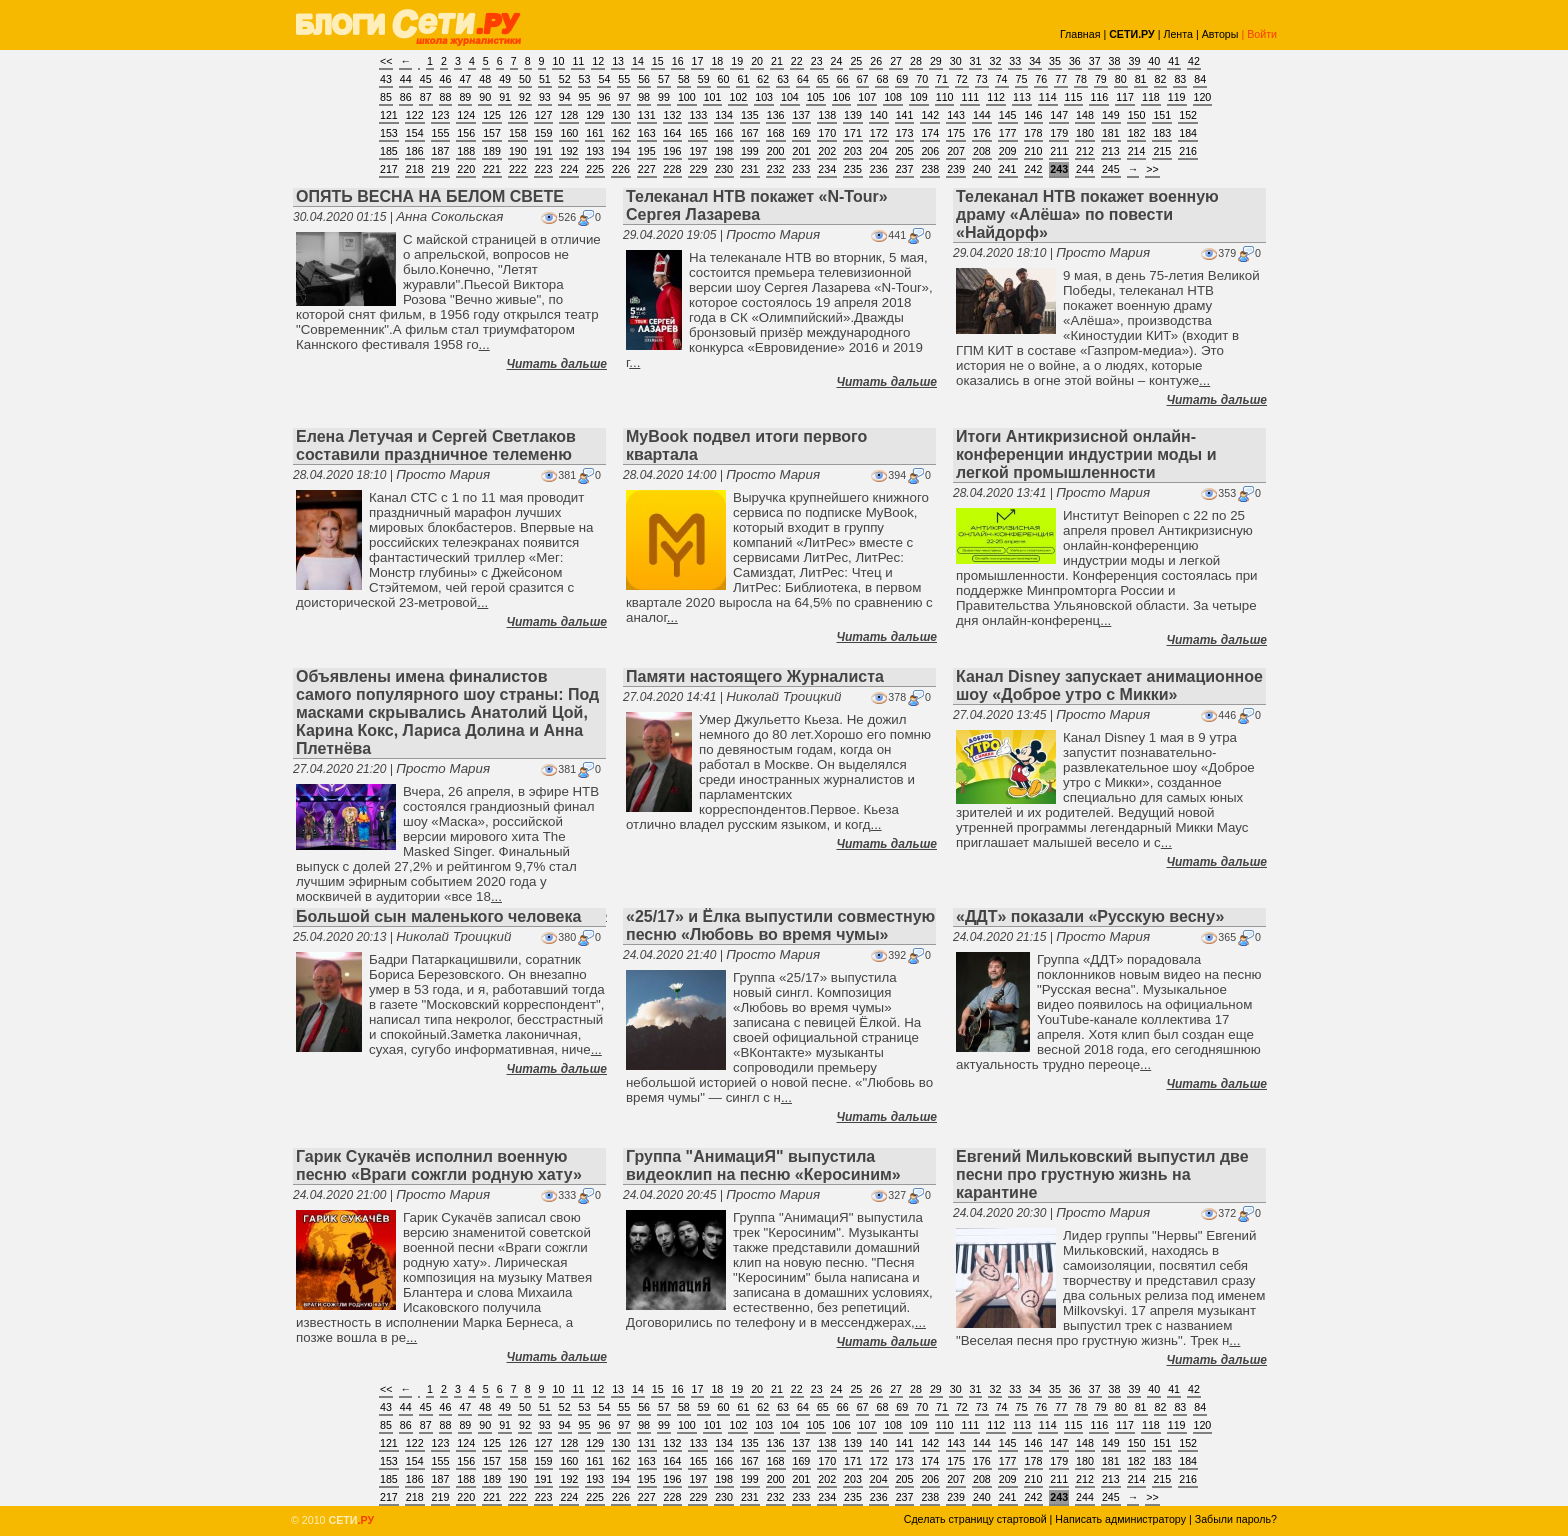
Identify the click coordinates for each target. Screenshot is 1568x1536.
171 (853, 133)
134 (724, 115)
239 (956, 169)
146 (1034, 115)
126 (518, 115)
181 (1111, 133)
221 (492, 169)
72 (962, 79)
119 (1177, 97)
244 (1085, 169)
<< (386, 61)
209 (1008, 151)
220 (466, 169)
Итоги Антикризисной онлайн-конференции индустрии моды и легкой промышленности (1086, 454)
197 (698, 151)
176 (982, 133)
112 (996, 97)
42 (1194, 61)
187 (441, 151)
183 (1162, 133)
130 (621, 115)
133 (698, 115)
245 (1111, 169)
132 (673, 115)
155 (441, 133)
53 (585, 79)
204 (879, 151)
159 (544, 133)
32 (995, 61)
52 (565, 79)
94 (565, 97)
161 (595, 133)
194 (621, 151)
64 (803, 79)
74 (1002, 79)
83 (1180, 79)
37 (1095, 61)
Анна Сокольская (449, 216)
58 (684, 79)
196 (673, 151)
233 (802, 169)
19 (737, 61)
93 (545, 97)
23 (817, 61)
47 (465, 79)
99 (664, 97)
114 (1048, 97)
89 (465, 97)
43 (386, 79)
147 (1059, 115)
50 (525, 79)
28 (916, 61)
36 (1075, 61)
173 (905, 133)
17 (698, 61)
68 (882, 79)
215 (1162, 151)
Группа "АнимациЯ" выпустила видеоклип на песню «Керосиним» (763, 1165)
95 (585, 97)
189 (492, 151)
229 (698, 169)
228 (673, 169)
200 (776, 151)
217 (389, 169)
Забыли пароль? (1236, 1519)
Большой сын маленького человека (438, 916)
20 (757, 61)
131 (647, 115)
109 (919, 97)
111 (970, 97)
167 (750, 133)
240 (982, 169)
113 (1022, 97)
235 (853, 169)
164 (673, 133)
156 (466, 133)
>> (1152, 169)
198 (724, 151)
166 (724, 133)
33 (1015, 61)
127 (544, 115)
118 (1151, 97)
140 (879, 115)
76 (1041, 79)
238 (930, 169)
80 (1121, 79)
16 (678, 61)
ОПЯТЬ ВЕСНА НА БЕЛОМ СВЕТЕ (430, 196)
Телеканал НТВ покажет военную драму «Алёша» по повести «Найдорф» (1087, 214)
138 (827, 115)
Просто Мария (773, 234)
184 (1188, 133)
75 (1022, 79)
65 (823, 79)
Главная (1080, 34)
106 (842, 97)
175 (956, 133)
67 (863, 79)
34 (1035, 61)
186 (415, 151)
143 (956, 115)
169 (802, 133)
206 (930, 151)
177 (1008, 133)
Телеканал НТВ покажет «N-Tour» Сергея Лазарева (757, 205)
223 (544, 169)
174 (930, 133)
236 (879, 169)
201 (802, 151)
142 (930, 115)
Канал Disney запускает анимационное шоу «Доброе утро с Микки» (1109, 685)
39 (1134, 61)
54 (604, 79)
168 (776, 133)
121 (389, 115)
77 (1061, 79)
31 (976, 61)
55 (624, 79)
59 (704, 79)
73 (982, 79)
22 (797, 61)
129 (595, 115)
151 (1162, 115)
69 (902, 79)
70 (922, 79)
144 (982, 115)
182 (1137, 133)
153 (389, 133)
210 (1034, 151)
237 (905, 169)
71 (942, 79)
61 (743, 79)
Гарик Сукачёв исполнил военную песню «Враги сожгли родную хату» (439, 1165)
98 (644, 97)
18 (717, 61)
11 (578, 61)
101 (713, 97)
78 (1081, 79)
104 (790, 97)
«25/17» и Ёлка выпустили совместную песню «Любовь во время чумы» (780, 925)
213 (1111, 151)
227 (647, 169)
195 (647, 151)
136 (776, 115)
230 (724, 169)
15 (658, 61)
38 (1115, 61)
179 (1059, 133)
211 (1059, 151)
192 (569, 151)
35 (1055, 61)
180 (1085, 133)
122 (415, 115)
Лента (1178, 34)
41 (1174, 61)
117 (1125, 97)
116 (1099, 97)
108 (893, 97)
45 (426, 79)
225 (595, 169)
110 (945, 97)
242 (1034, 169)
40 (1154, 61)
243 (1059, 169)
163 (647, 133)
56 (644, 79)
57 (664, 79)
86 (406, 97)
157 (492, 133)
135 (750, 115)
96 (604, 97)
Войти (1262, 34)
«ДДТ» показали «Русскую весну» (1090, 916)
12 (598, 61)
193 (595, 151)
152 (1188, 115)
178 (1034, 133)
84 (1200, 79)
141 (905, 115)
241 (1008, 169)
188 (466, 151)
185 (389, 151)
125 (492, 115)
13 (618, 61)
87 (426, 97)
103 (764, 97)
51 (545, 79)
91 (505, 97)
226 (621, 169)
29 (936, 61)
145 (1008, 115)
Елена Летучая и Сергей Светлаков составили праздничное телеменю (436, 445)
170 (827, 133)
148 (1085, 115)
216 (1188, 151)
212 (1085, 151)
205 (905, 151)
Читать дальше (557, 364)
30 (956, 61)
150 (1137, 115)
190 (518, 151)
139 (853, 115)
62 (763, 79)
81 (1141, 79)
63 (783, 79)
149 (1111, 115)
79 (1101, 79)
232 (776, 169)
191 (544, 151)
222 (518, 169)
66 (843, 79)
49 (505, 79)
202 (827, 151)
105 (816, 97)
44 (406, 79)
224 (569, 169)
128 (569, 115)
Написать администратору (1120, 1519)
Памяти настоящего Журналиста (755, 676)
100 (687, 97)
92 (525, 97)
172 (879, 133)
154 (415, 133)
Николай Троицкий (783, 696)
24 (837, 61)
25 (856, 61)
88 (446, 97)
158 (518, 133)
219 (441, 169)
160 (569, 133)
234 (827, 169)
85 (386, 97)
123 (441, 115)
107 (867, 97)
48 (485, 79)
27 (896, 61)
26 (876, 61)
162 (621, 133)
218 (415, 169)
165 (698, 133)
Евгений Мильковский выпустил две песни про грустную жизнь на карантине (1102, 1174)
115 (1074, 97)
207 (956, 151)
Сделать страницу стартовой (975, 1519)
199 (750, 151)
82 (1161, 79)
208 (982, 151)
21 (777, 61)
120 (1203, 97)
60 (724, 79)
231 (750, 169)
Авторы (1220, 34)
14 (638, 61)
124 (466, 115)
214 (1137, 151)
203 (853, 151)
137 (802, 115)
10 (559, 61)
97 (624, 97)
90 (485, 97)
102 (738, 97)
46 (446, 79)
